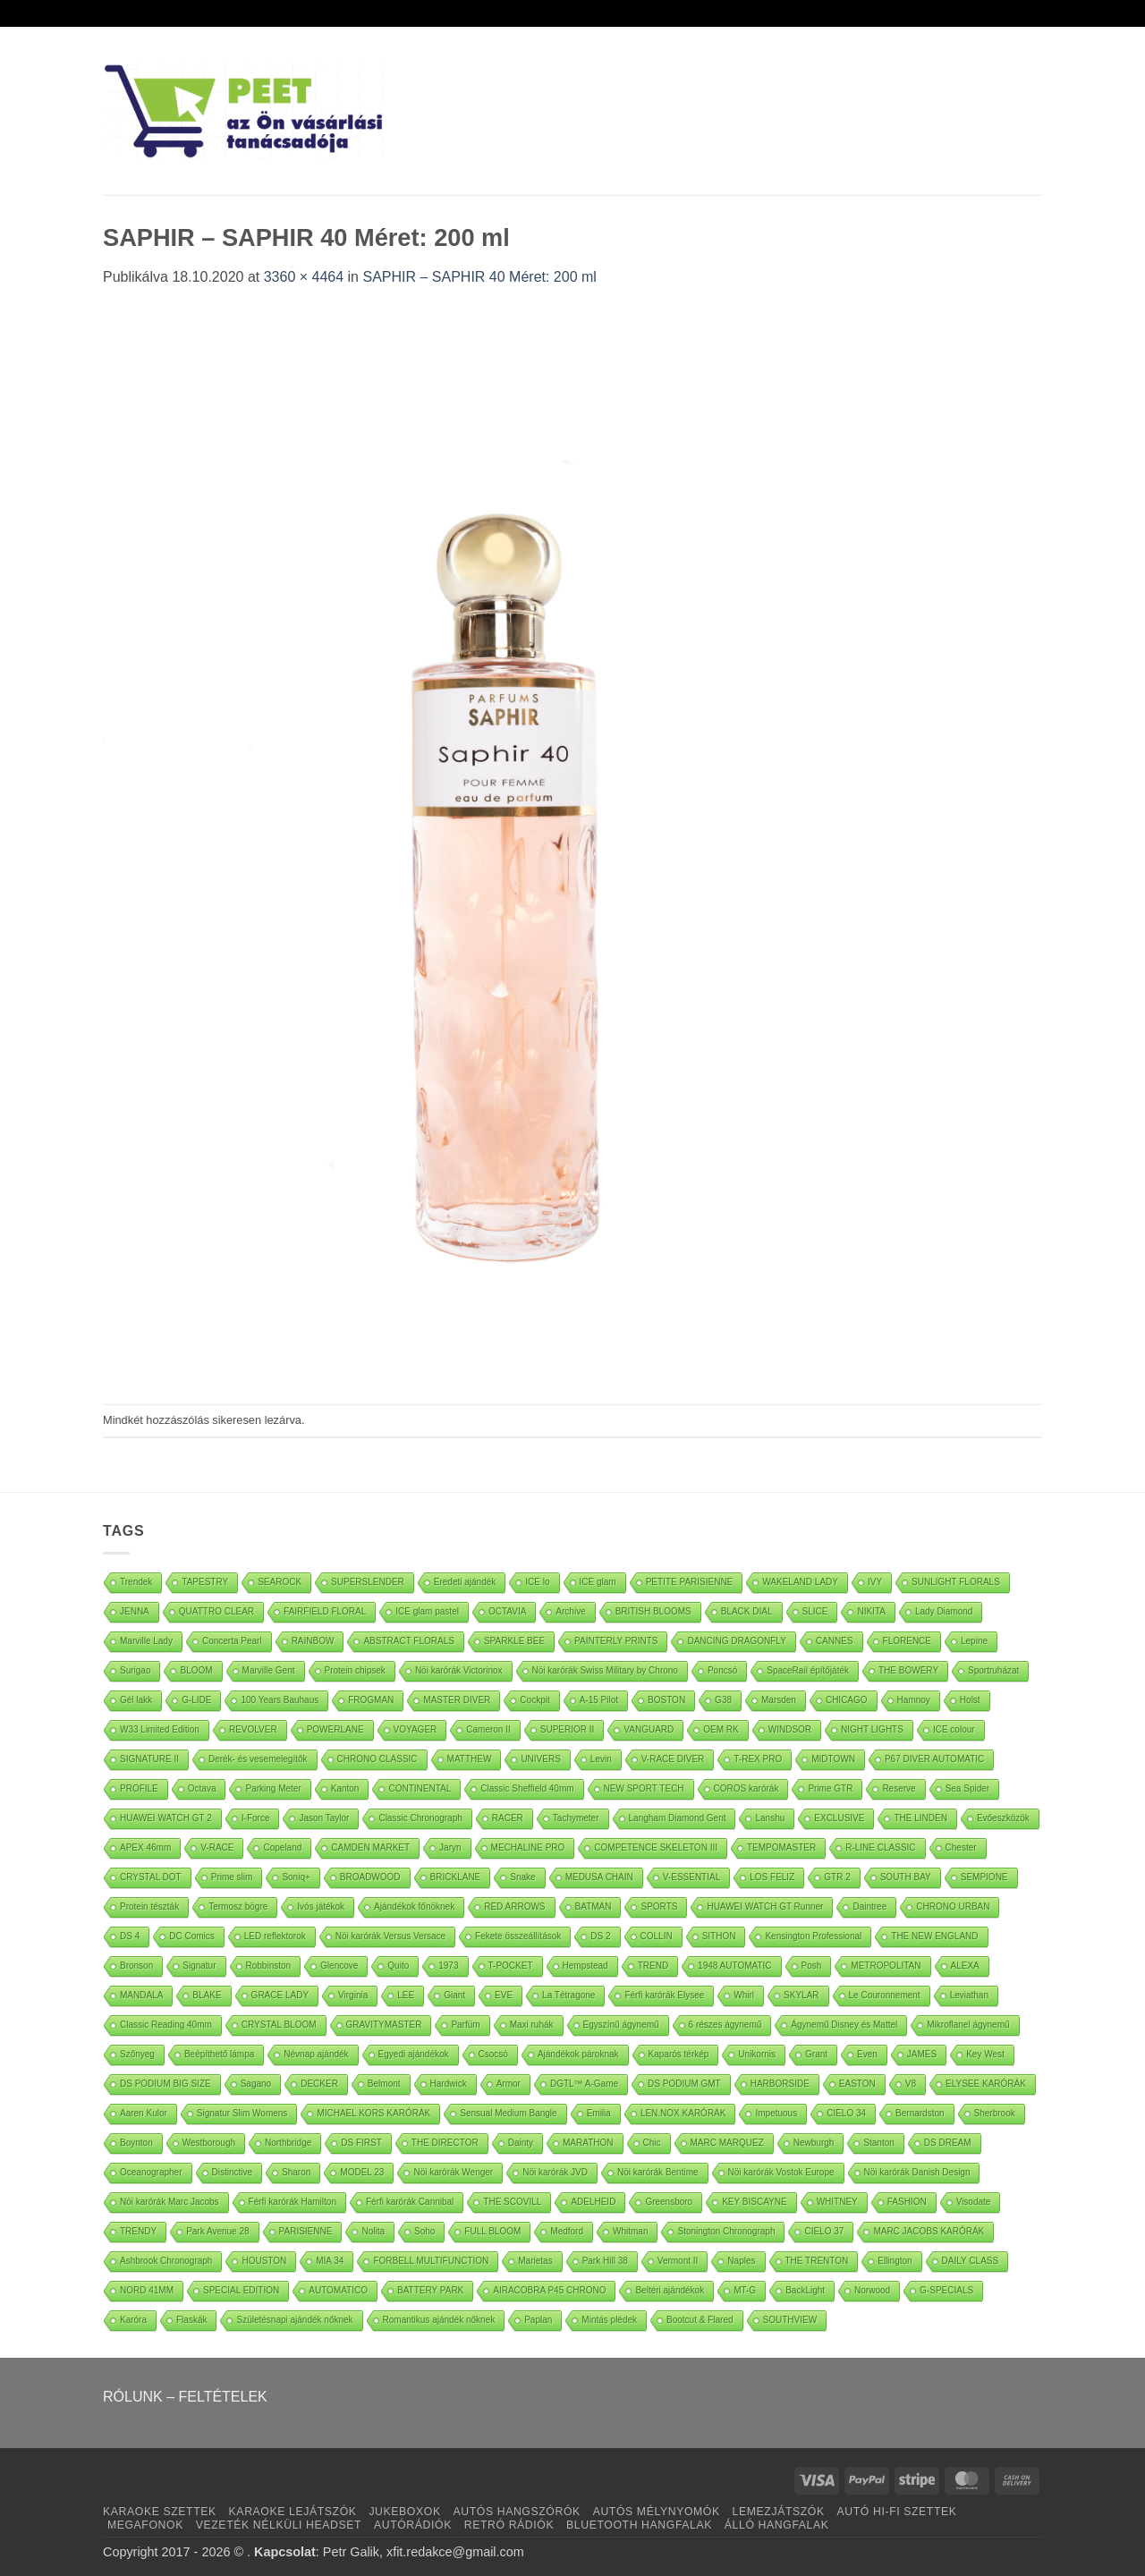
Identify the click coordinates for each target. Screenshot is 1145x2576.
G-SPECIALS (946, 2290)
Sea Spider (967, 1788)
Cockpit (534, 1700)
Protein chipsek (355, 1670)
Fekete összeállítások (518, 1936)
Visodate (973, 2202)
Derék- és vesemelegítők (258, 1759)
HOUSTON (264, 2261)
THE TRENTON (817, 2261)
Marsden (778, 1700)
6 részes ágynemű (725, 2024)
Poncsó (722, 1670)
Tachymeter (576, 1818)
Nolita (373, 2231)
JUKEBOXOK (404, 2511)
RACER (507, 1818)
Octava (202, 1788)
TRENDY (138, 2231)
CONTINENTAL (419, 1788)
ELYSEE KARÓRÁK (986, 2084)
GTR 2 (837, 1877)
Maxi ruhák (532, 2024)
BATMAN (593, 1906)
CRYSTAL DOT (151, 1877)
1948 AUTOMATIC (734, 1965)
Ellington (895, 2261)
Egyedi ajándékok (413, 2054)
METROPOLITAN (885, 1965)
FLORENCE (907, 1641)
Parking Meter (273, 1788)
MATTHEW (469, 1759)
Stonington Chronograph (726, 2231)
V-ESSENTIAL (691, 1877)
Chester (961, 1847)
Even (867, 2054)
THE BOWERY (908, 1670)
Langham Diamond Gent (677, 1818)
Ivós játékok (320, 1906)
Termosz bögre (237, 1906)
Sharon (296, 2172)
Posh (812, 1965)
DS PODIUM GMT (684, 2084)
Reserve (898, 1788)
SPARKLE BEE (514, 1641)
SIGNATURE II (149, 1759)
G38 (723, 1700)
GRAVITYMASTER (384, 2024)
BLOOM (196, 1670)
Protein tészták (149, 1906)
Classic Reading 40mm (166, 2024)
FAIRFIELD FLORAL (325, 1611)
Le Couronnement (884, 1995)
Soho (424, 2231)
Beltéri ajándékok (669, 2290)
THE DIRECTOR (445, 2143)
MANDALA (141, 1995)
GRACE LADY (280, 1995)
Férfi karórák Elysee (664, 1995)
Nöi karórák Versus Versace (390, 1936)
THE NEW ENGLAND (934, 1936)
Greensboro (668, 2202)
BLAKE (206, 1995)
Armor (508, 2084)
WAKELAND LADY (800, 1582)
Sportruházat (993, 1670)
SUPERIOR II (567, 1729)
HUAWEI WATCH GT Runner (765, 1906)
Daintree (869, 1906)
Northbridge (288, 2143)
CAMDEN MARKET (370, 1847)
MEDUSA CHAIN (599, 1877)
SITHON (719, 1936)
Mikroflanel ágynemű (968, 2024)
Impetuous (776, 2113)
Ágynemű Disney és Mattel (844, 2024)
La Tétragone (568, 1995)
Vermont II (678, 2261)
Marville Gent (268, 1670)
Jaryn (450, 1847)
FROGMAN (371, 1700)
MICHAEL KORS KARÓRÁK (373, 2113)
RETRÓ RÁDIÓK (509, 2525)
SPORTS (658, 1906)
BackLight (805, 2290)
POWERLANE (335, 1729)
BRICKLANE (455, 1877)
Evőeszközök (1003, 1818)
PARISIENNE (306, 2231)
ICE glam (598, 1582)
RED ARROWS (514, 1906)
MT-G (745, 2290)
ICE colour (954, 1729)
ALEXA (965, 1965)
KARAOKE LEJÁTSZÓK (293, 2511)
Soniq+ (296, 1877)
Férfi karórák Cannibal (410, 2202)
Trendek (136, 1582)
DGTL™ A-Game (584, 2084)
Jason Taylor (324, 1818)
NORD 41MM (147, 2290)
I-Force (256, 1818)
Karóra (133, 2320)
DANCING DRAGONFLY (736, 1641)
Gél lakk (136, 1700)
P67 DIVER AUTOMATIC (934, 1759)
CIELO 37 (824, 2231)
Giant (454, 1995)
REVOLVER (253, 1729)
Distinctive (232, 2172)
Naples (741, 2261)
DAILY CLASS (970, 2261)
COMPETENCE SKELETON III (655, 1847)
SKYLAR (801, 1995)
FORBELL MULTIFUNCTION (430, 2261)
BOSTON (666, 1700)
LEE (405, 1995)
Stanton (878, 2143)
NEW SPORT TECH (644, 1788)
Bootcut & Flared (699, 2320)
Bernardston (919, 2113)
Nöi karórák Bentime (658, 2172)
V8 (910, 2084)
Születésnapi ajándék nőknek (294, 2320)
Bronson (136, 1965)
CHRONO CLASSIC (377, 1759)
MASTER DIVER (456, 1700)
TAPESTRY (205, 1582)
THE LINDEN (920, 1818)
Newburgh (814, 2143)
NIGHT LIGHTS (872, 1729)
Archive (570, 1611)
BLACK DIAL (747, 1611)
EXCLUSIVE (839, 1818)
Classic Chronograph (420, 1818)
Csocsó (493, 2054)
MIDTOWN (833, 1759)
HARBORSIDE (780, 2084)
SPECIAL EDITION (241, 2290)
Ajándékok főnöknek (414, 1906)
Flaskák (191, 2320)
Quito (398, 1965)
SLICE (815, 1611)
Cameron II (488, 1729)
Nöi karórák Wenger (453, 2172)
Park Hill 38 (605, 2261)
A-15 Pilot (599, 1700)
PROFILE (139, 1788)
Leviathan (969, 1995)
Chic (652, 2143)
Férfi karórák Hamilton (292, 2202)
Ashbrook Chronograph (166, 2261)
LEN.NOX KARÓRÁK (683, 2113)
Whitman (630, 2231)
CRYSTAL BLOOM (279, 2024)
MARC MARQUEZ (727, 2143)
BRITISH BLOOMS (653, 1611)
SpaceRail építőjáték (808, 1670)
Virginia (353, 1995)
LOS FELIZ (772, 1877)
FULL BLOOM (492, 2231)
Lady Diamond (943, 1611)
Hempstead (585, 1965)
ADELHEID (593, 2202)
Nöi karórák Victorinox (459, 1670)
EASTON (857, 2084)
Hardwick (448, 2084)
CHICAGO (847, 1700)
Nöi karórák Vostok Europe (781, 2172)
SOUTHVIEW (790, 2320)
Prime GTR (830, 1788)
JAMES (922, 2054)
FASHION (907, 2202)
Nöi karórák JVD (555, 2172)
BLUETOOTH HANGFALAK (639, 2525)
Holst (970, 1700)
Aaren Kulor (143, 2113)
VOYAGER (415, 1729)
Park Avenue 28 (217, 2231)
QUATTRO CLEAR (216, 1611)
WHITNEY (837, 2202)
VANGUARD (648, 1729)
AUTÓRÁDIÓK (413, 2525)
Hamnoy (913, 1700)
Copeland (282, 1847)
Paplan (538, 2320)
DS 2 (600, 1936)
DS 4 (130, 1936)
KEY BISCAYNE (754, 2202)
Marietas (535, 2261)
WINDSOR (789, 1729)
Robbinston (269, 1965)
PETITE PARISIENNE (690, 1582)
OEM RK (720, 1729)
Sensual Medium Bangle (508, 2113)
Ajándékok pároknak (578, 2054)
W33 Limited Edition (159, 1729)
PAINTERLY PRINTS (615, 1641)
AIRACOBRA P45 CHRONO (549, 2290)
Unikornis (757, 2054)
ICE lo (537, 1582)
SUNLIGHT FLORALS (956, 1582)
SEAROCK (279, 1582)
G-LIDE (196, 1700)
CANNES (834, 1641)
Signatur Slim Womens (242, 2113)
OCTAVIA (507, 1611)
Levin (601, 1759)
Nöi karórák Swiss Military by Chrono (605, 1670)
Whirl (744, 1995)
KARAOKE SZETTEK (159, 2511)
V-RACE (216, 1847)
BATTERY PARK (430, 2290)
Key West (985, 2054)
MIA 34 (330, 2261)
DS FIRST (361, 2143)
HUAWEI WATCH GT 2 (166, 1818)
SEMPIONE (984, 1877)
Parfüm (465, 2024)
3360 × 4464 (304, 276)
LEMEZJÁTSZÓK (779, 2511)
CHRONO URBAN (952, 1906)
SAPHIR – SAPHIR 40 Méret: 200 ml (479, 276)
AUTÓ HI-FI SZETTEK (897, 2511)
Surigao (135, 1670)
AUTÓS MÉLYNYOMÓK (656, 2511)
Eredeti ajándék (465, 1582)
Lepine (974, 1641)
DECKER (319, 2084)
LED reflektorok (275, 1936)
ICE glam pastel (427, 1611)
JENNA (134, 1611)
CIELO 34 (846, 2113)
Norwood (872, 2290)
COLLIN (656, 1936)
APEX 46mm (145, 1847)
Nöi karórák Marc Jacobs (169, 2202)
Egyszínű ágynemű (621, 2024)
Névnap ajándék (316, 2054)
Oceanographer (151, 2172)
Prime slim (232, 1877)
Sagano (256, 2084)
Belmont (384, 2084)
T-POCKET (510, 1965)
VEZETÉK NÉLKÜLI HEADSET (278, 2525)
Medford (566, 2231)
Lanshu (770, 1818)
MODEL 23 (362, 2172)
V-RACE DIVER (673, 1759)
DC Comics (192, 1936)
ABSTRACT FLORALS (408, 1641)
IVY (875, 1582)
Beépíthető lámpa (219, 2054)
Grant (816, 2054)
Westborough (208, 2143)
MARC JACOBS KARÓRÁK (928, 2231)
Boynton (136, 2143)
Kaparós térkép (679, 2054)
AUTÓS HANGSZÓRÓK (516, 2511)
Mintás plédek (609, 2320)
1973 (448, 1965)
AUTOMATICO (338, 2290)
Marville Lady (146, 1641)
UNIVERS (540, 1759)
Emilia (599, 2113)
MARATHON (588, 2143)
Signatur (199, 1965)
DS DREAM (947, 2143)
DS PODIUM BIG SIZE (165, 2084)
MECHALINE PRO (528, 1847)
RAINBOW (313, 1641)
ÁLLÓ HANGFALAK (777, 2525)
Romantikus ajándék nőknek (439, 2320)
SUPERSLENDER (367, 1582)
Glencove (339, 1965)
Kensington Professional (813, 1936)
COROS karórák (746, 1788)
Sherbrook (994, 2113)
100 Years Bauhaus (279, 1700)
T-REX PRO (758, 1759)
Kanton (345, 1788)
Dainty (520, 2143)
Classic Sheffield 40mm (526, 1788)
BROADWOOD (370, 1877)
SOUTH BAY (905, 1877)
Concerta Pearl (232, 1641)
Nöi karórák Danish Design (917, 2172)
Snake (522, 1877)
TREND (653, 1965)
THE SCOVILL (512, 2202)
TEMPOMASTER (781, 1847)
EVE (504, 1995)
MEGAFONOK (145, 2525)
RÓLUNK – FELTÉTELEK (185, 2396)
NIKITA (871, 1611)
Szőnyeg (137, 2054)
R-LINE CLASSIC (880, 1847)
